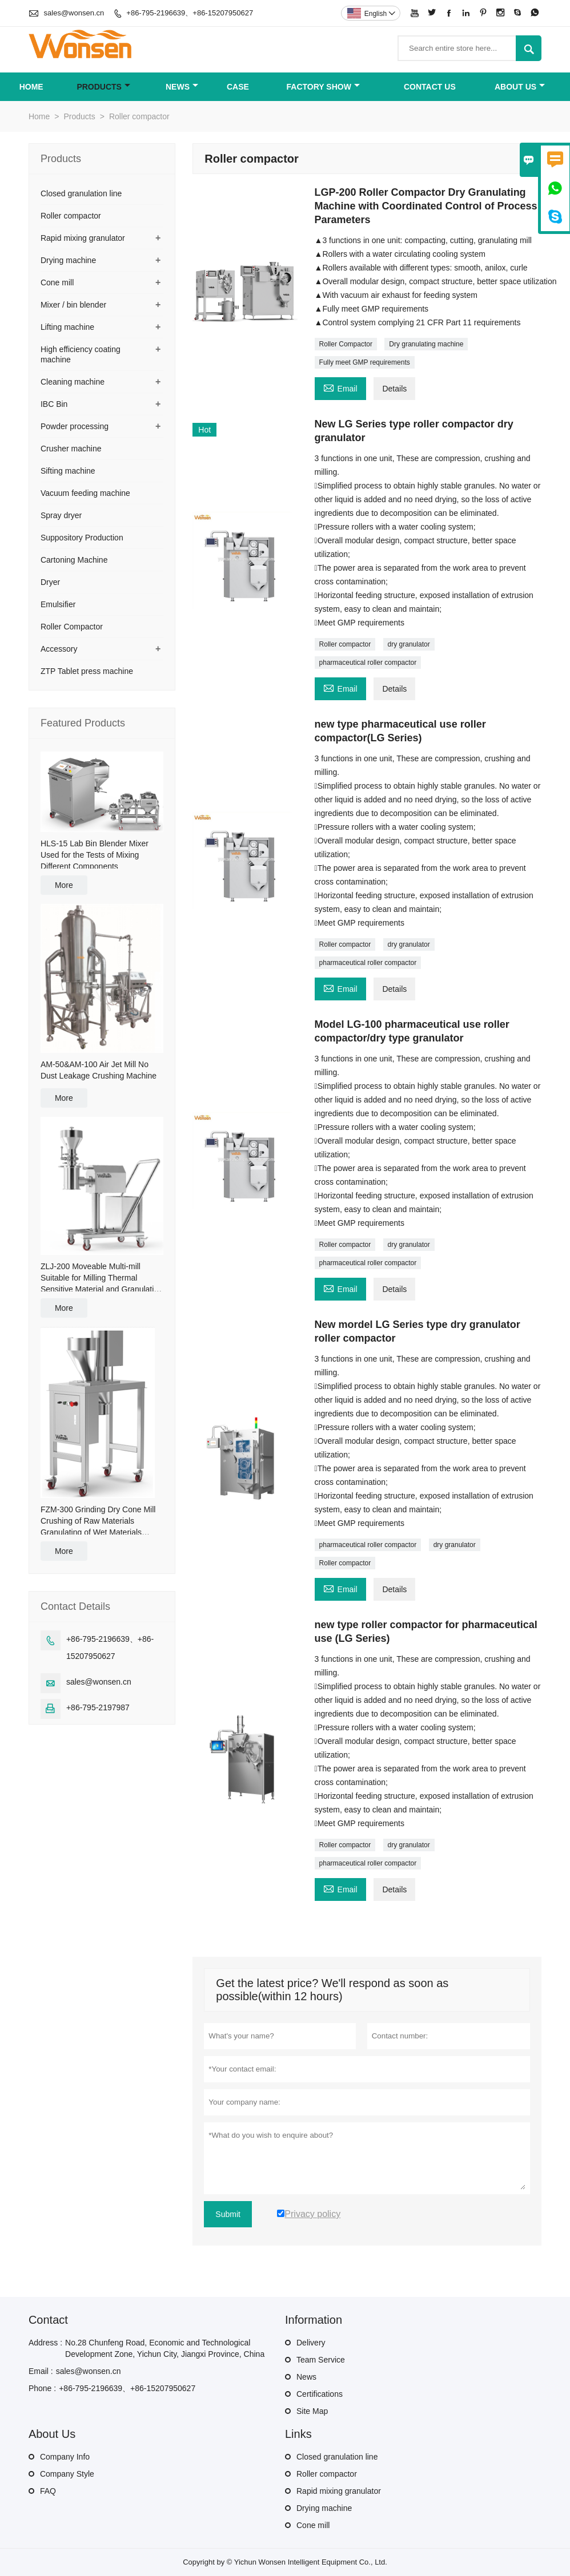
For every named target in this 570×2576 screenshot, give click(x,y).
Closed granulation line (81, 193)
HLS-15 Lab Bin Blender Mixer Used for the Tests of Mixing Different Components (94, 855)
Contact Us (430, 86)
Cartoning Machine (74, 559)
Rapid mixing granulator (83, 238)
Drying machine (68, 260)
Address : (45, 2342)
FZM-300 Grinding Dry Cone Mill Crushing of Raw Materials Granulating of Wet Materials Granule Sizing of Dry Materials (98, 1521)
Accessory (59, 648)
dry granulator (409, 644)
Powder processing (75, 426)
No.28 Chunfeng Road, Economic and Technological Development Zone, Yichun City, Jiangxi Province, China (164, 2348)
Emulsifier (58, 604)
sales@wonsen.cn (74, 13)
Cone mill (57, 282)
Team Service (320, 2359)
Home (31, 86)
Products (103, 86)
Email (340, 387)
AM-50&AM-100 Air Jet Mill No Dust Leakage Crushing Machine (98, 1070)
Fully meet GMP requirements (364, 362)
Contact (48, 2319)
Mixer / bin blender (73, 304)
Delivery (311, 2342)
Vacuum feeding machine (85, 493)
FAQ (48, 2491)
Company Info (65, 2456)
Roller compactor (345, 644)
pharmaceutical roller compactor (368, 663)
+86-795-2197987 (98, 1707)
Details (394, 388)
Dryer (50, 582)
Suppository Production (82, 537)
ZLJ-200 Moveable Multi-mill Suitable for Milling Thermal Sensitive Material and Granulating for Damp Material (102, 1278)
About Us (520, 86)
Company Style (67, 2473)
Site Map (312, 2411)
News (182, 86)
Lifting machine (67, 327)
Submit (227, 2214)
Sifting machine (68, 470)
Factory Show (323, 86)
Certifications (319, 2394)
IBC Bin (54, 404)
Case (238, 86)
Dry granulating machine (426, 344)
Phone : (42, 2388)
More (64, 885)
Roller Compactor (345, 344)
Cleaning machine (73, 381)
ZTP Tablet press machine (87, 671)
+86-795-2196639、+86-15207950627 (189, 13)
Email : (41, 2371)
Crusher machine (71, 448)
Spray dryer (61, 515)
